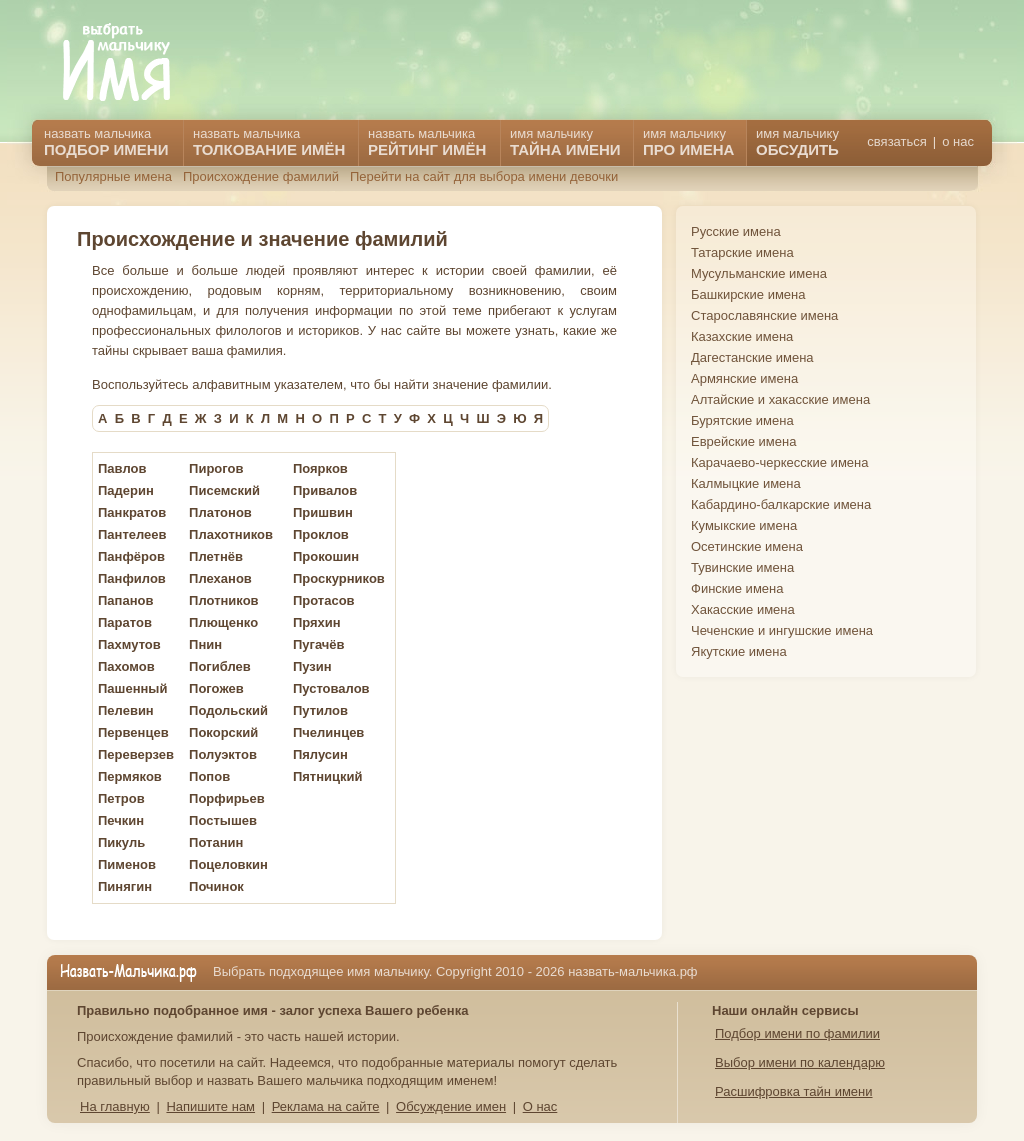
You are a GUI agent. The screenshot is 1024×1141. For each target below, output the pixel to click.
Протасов (324, 600)
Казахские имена (742, 336)
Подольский (228, 710)
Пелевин (126, 710)
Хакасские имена (743, 609)
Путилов (320, 710)
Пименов (127, 864)
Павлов (122, 468)
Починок (216, 886)
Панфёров (131, 556)
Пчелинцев (328, 732)
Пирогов (216, 468)
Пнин (205, 644)
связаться (896, 141)
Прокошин (326, 556)
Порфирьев (227, 798)
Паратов (125, 622)
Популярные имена (113, 176)
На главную (115, 1106)
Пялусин (320, 754)
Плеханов (220, 578)
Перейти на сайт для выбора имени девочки (484, 176)
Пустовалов (331, 688)
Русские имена (736, 231)
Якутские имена (739, 651)
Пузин (312, 666)
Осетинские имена (747, 546)
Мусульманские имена (759, 273)
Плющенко (223, 622)
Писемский (224, 490)
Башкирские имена (748, 294)
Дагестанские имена (752, 357)
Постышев (223, 820)
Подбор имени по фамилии (797, 1033)
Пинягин (125, 886)
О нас (540, 1106)
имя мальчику (797, 142)
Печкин (121, 820)
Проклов (321, 534)
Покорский (223, 732)
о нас (958, 141)
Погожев (216, 688)
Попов (209, 776)
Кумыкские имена (744, 525)
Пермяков (130, 776)
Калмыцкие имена (746, 483)
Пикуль (121, 842)
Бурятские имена (742, 420)
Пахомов (126, 666)
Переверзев (136, 754)
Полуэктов (223, 754)
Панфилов (132, 578)
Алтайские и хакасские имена (780, 399)
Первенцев (133, 732)
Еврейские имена (743, 441)
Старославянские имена (764, 315)
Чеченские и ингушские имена (782, 630)
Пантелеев (132, 534)
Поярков (320, 468)
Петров (121, 798)
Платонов (220, 512)
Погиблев (220, 666)
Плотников (224, 600)
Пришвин (323, 512)
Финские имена (737, 588)
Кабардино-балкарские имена (781, 504)
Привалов (325, 490)
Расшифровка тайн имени (794, 1091)
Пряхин (317, 622)
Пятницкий (328, 776)
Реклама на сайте (326, 1106)
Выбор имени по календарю (800, 1062)
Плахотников (231, 534)
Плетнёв (216, 556)
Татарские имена (742, 252)
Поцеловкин (228, 864)
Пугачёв (319, 644)
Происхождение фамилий (261, 176)
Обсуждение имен (451, 1106)
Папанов (125, 600)
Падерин (126, 490)
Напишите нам (210, 1106)
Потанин (216, 842)
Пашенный (132, 688)
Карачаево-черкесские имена (779, 462)
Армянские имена (744, 378)
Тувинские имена (742, 567)
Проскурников (339, 578)
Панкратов (132, 512)
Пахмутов (129, 644)
